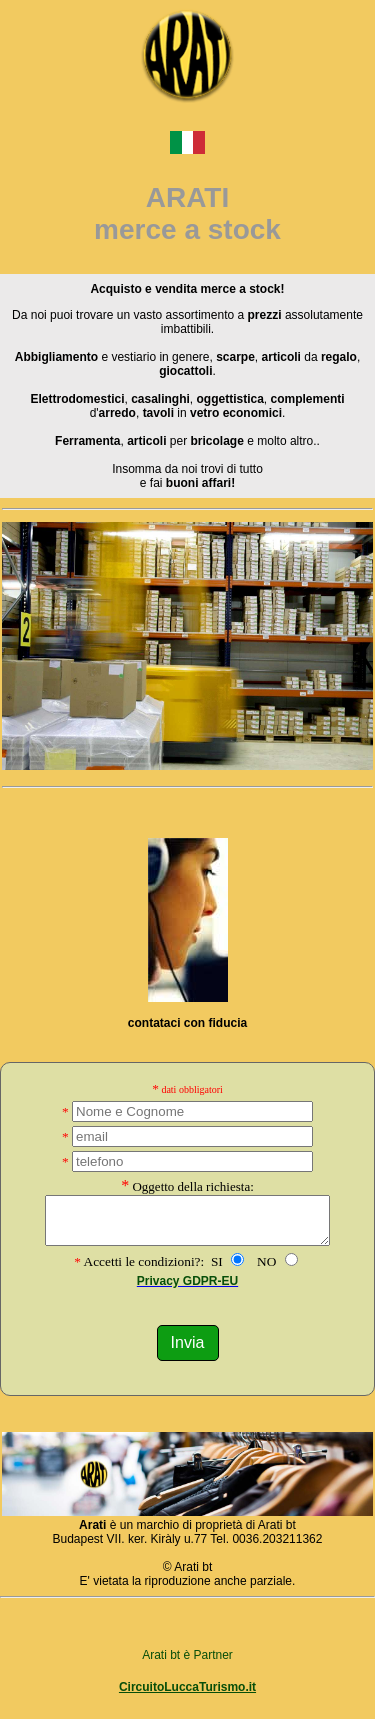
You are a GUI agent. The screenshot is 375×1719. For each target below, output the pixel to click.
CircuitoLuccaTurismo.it (187, 1696)
